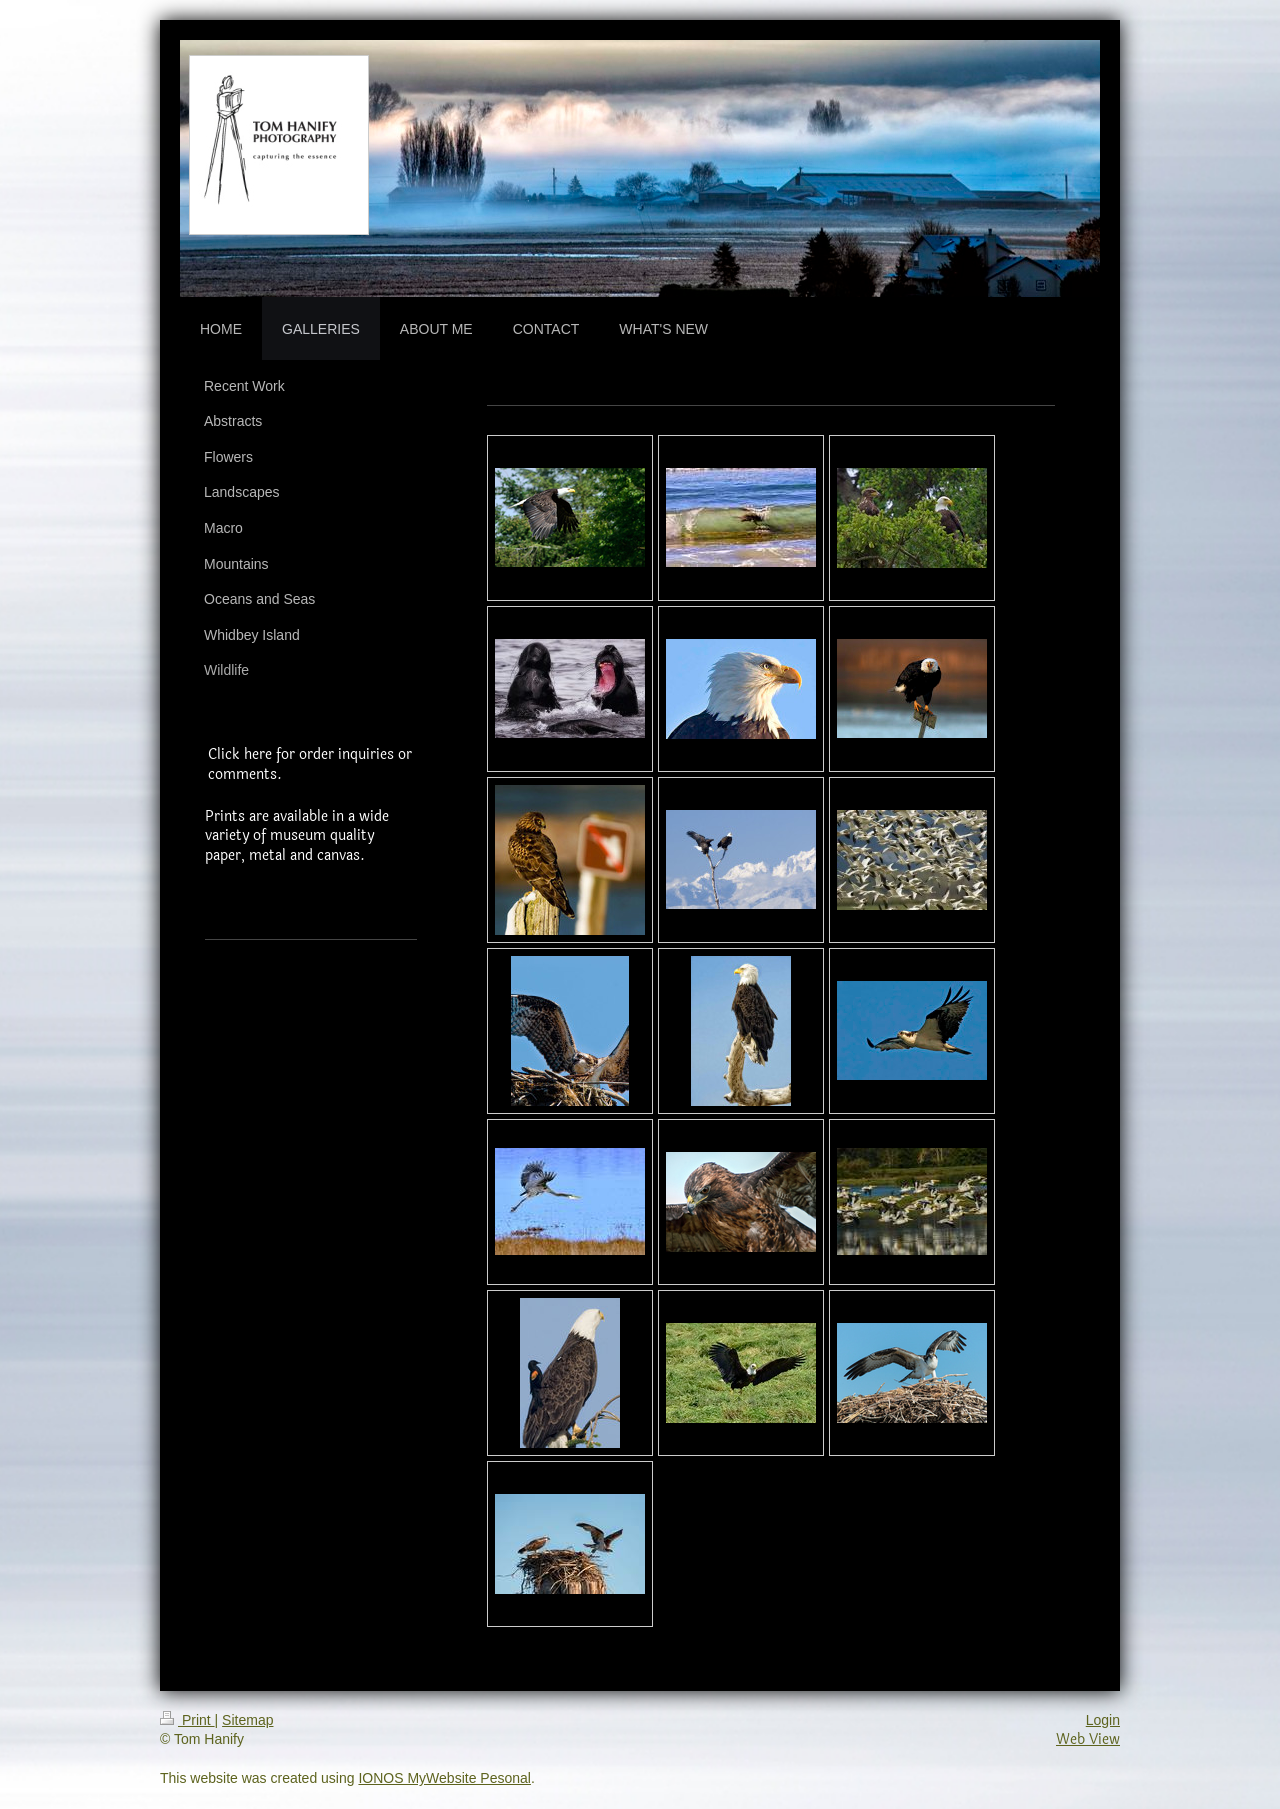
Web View (1088, 1739)
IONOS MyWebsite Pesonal (444, 1778)
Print (187, 1720)
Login (1103, 1720)
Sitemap (247, 1720)
